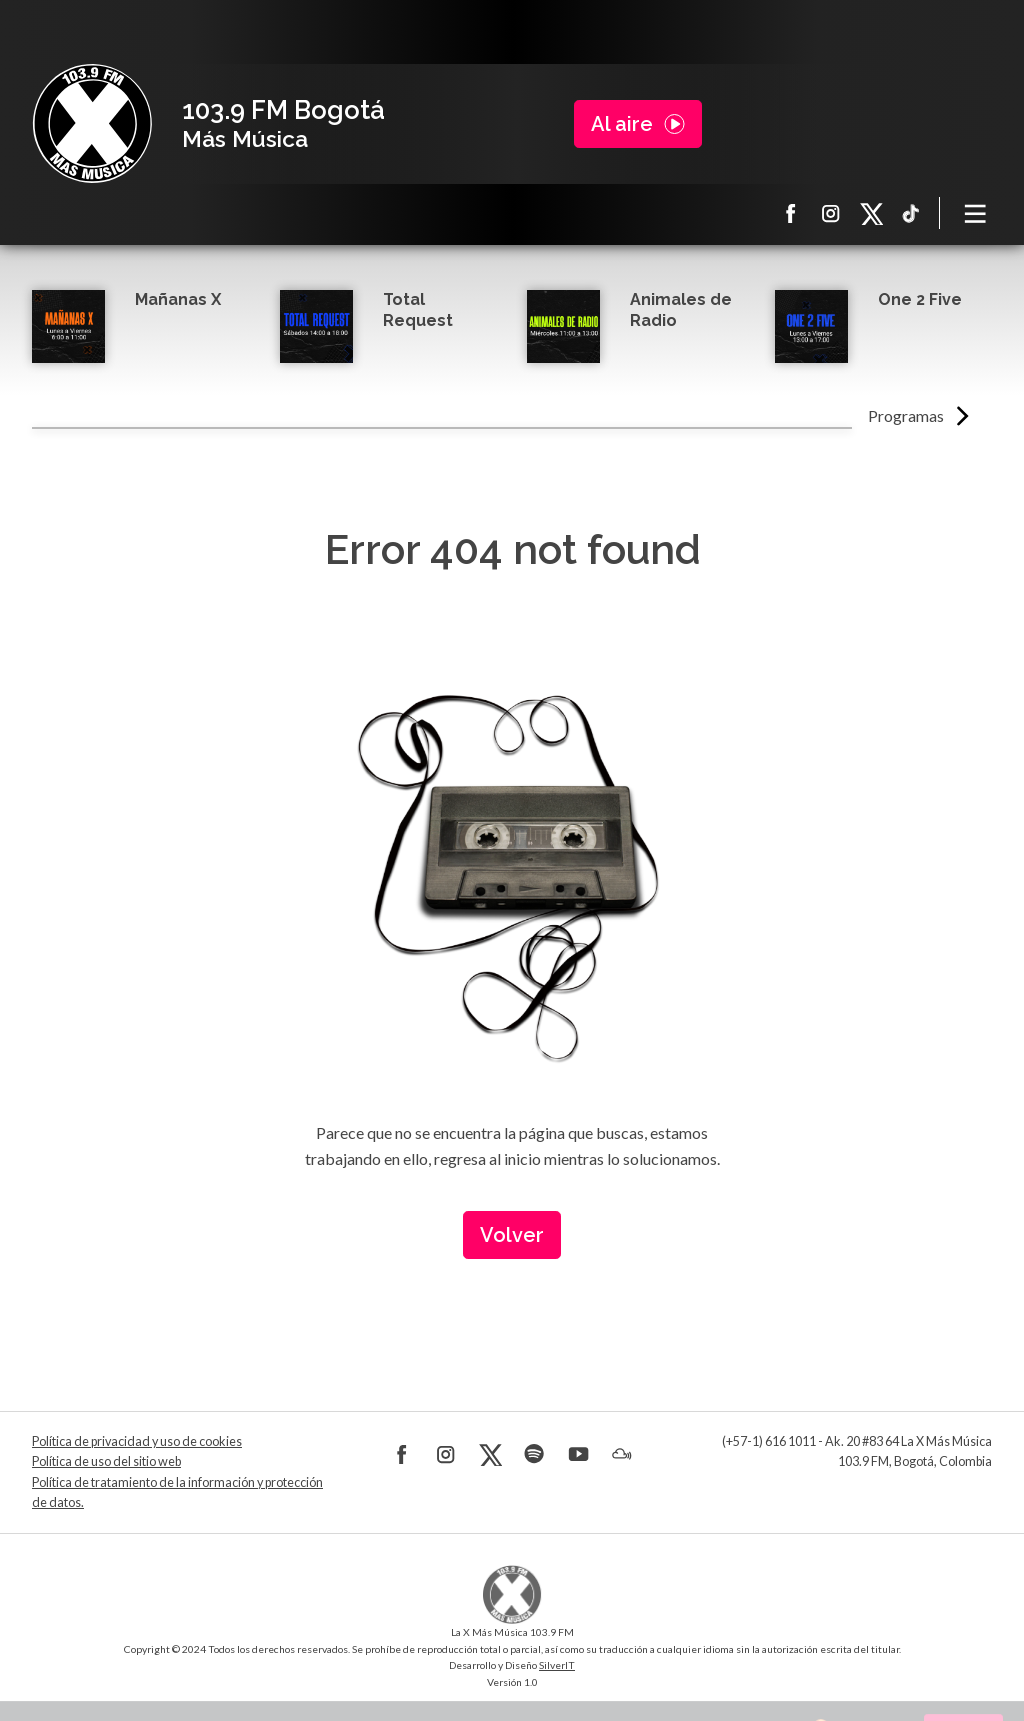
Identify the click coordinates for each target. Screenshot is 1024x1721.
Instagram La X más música (831, 213)
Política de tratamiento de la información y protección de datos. (177, 1492)
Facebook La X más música (791, 213)
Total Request (418, 310)
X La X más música (871, 213)
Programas (906, 415)
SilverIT (557, 1665)
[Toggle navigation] (976, 213)
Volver (512, 1235)
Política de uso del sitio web (106, 1461)
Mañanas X (178, 299)
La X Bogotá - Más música (92, 124)
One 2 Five (920, 299)
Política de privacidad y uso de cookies (137, 1441)
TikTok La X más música (911, 213)
